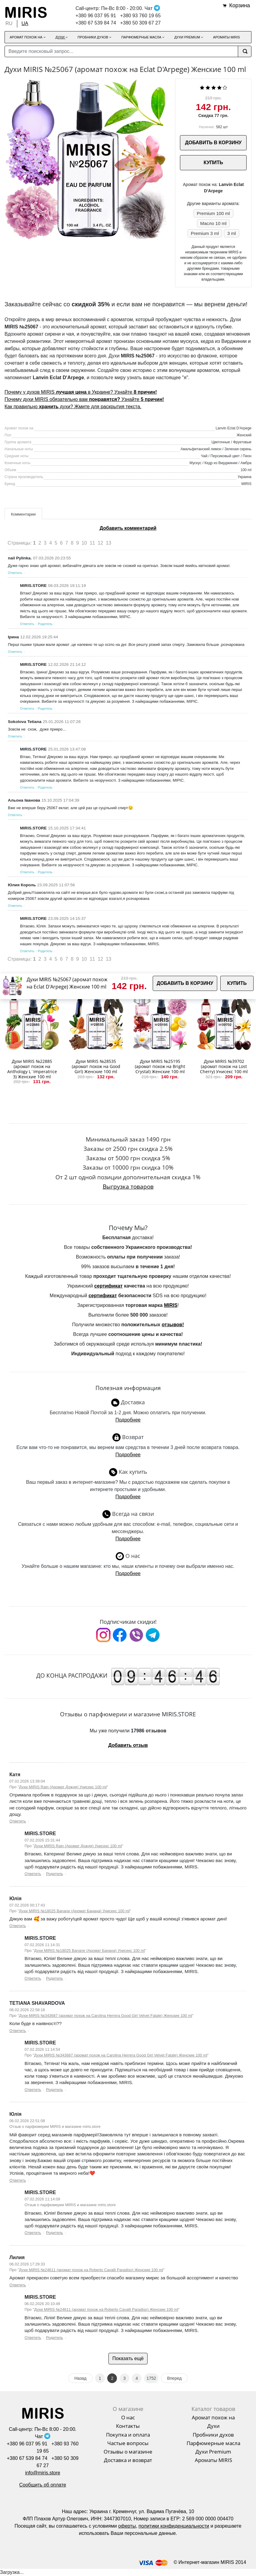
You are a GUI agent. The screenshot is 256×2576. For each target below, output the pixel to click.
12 (100, 542)
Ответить (15, 573)
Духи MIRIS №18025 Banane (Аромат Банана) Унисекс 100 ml (74, 1911)
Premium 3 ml (205, 233)
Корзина (239, 5)
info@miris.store (42, 2472)
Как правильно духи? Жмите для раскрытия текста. (73, 406)
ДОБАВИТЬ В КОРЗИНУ (213, 142)
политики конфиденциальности (173, 2526)
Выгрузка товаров (128, 1186)
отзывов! (173, 1324)
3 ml (231, 233)
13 (108, 542)
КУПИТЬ (213, 162)
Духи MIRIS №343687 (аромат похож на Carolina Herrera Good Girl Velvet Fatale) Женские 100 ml (105, 2015)
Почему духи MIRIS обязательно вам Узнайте (84, 399)
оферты (127, 2526)
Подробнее (128, 1419)
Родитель (45, 624)
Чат (152, 8)
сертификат (108, 1285)
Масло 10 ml (213, 223)
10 (84, 542)
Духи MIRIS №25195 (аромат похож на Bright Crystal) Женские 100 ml (160, 1066)
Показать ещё (128, 2358)
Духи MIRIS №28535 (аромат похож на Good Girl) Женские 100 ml (96, 1066)
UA (25, 23)
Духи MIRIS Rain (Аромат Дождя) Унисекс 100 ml (63, 1787)
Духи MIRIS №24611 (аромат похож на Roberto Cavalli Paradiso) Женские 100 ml (91, 2270)
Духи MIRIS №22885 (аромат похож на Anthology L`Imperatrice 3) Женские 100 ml (32, 1068)
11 (92, 542)
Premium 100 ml (213, 213)
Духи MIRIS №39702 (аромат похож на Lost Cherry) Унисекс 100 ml (224, 1066)
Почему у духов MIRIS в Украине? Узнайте (81, 392)
